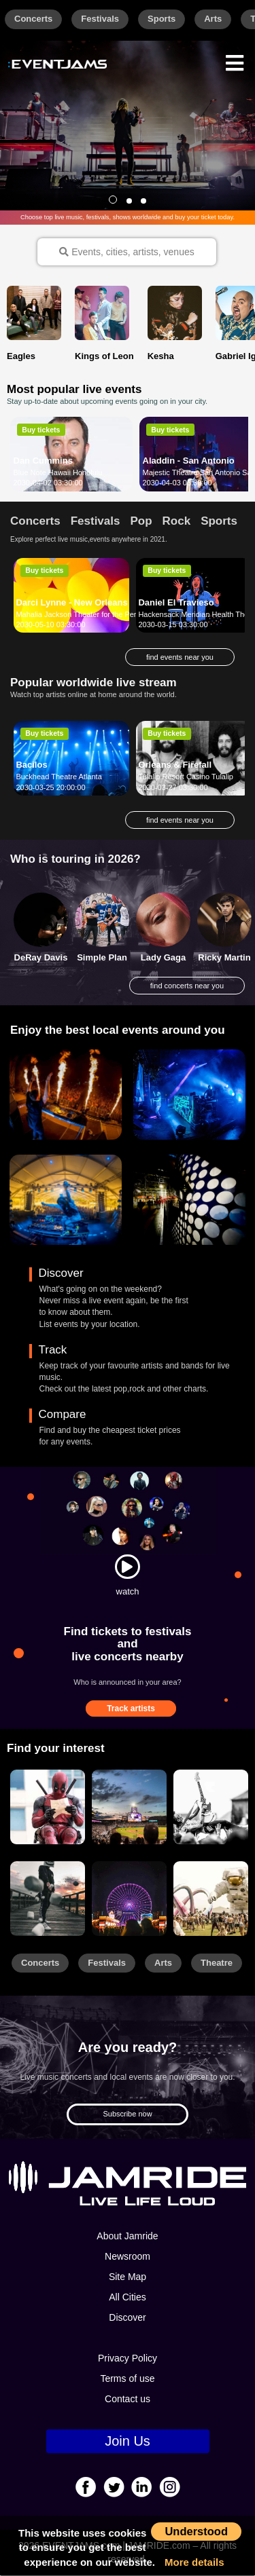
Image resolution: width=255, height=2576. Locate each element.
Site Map (127, 2277)
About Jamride (127, 2236)
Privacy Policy (127, 2358)
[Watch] (127, 1567)
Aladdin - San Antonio (189, 461)
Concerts (33, 19)
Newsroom (127, 2257)
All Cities (127, 2297)
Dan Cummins (43, 461)
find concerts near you (187, 986)
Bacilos (31, 765)
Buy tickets (41, 430)
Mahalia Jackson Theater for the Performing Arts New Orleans (118, 615)
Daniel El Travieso (176, 603)
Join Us (127, 2441)
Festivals (100, 19)
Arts (213, 19)
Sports (161, 19)
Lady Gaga (163, 959)
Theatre (217, 1963)
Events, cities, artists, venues (126, 252)
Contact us (127, 2399)
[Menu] (234, 61)
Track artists (131, 1710)
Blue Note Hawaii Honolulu (58, 473)
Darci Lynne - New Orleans (71, 603)
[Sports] (129, 1808)
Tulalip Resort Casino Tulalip (185, 777)
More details (194, 2562)
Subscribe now (127, 2115)
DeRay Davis (41, 959)
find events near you (180, 658)
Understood (196, 2531)
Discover (127, 2318)
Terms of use (127, 2379)
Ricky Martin (224, 959)
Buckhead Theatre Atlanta (58, 777)
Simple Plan (102, 959)
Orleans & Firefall (174, 765)
